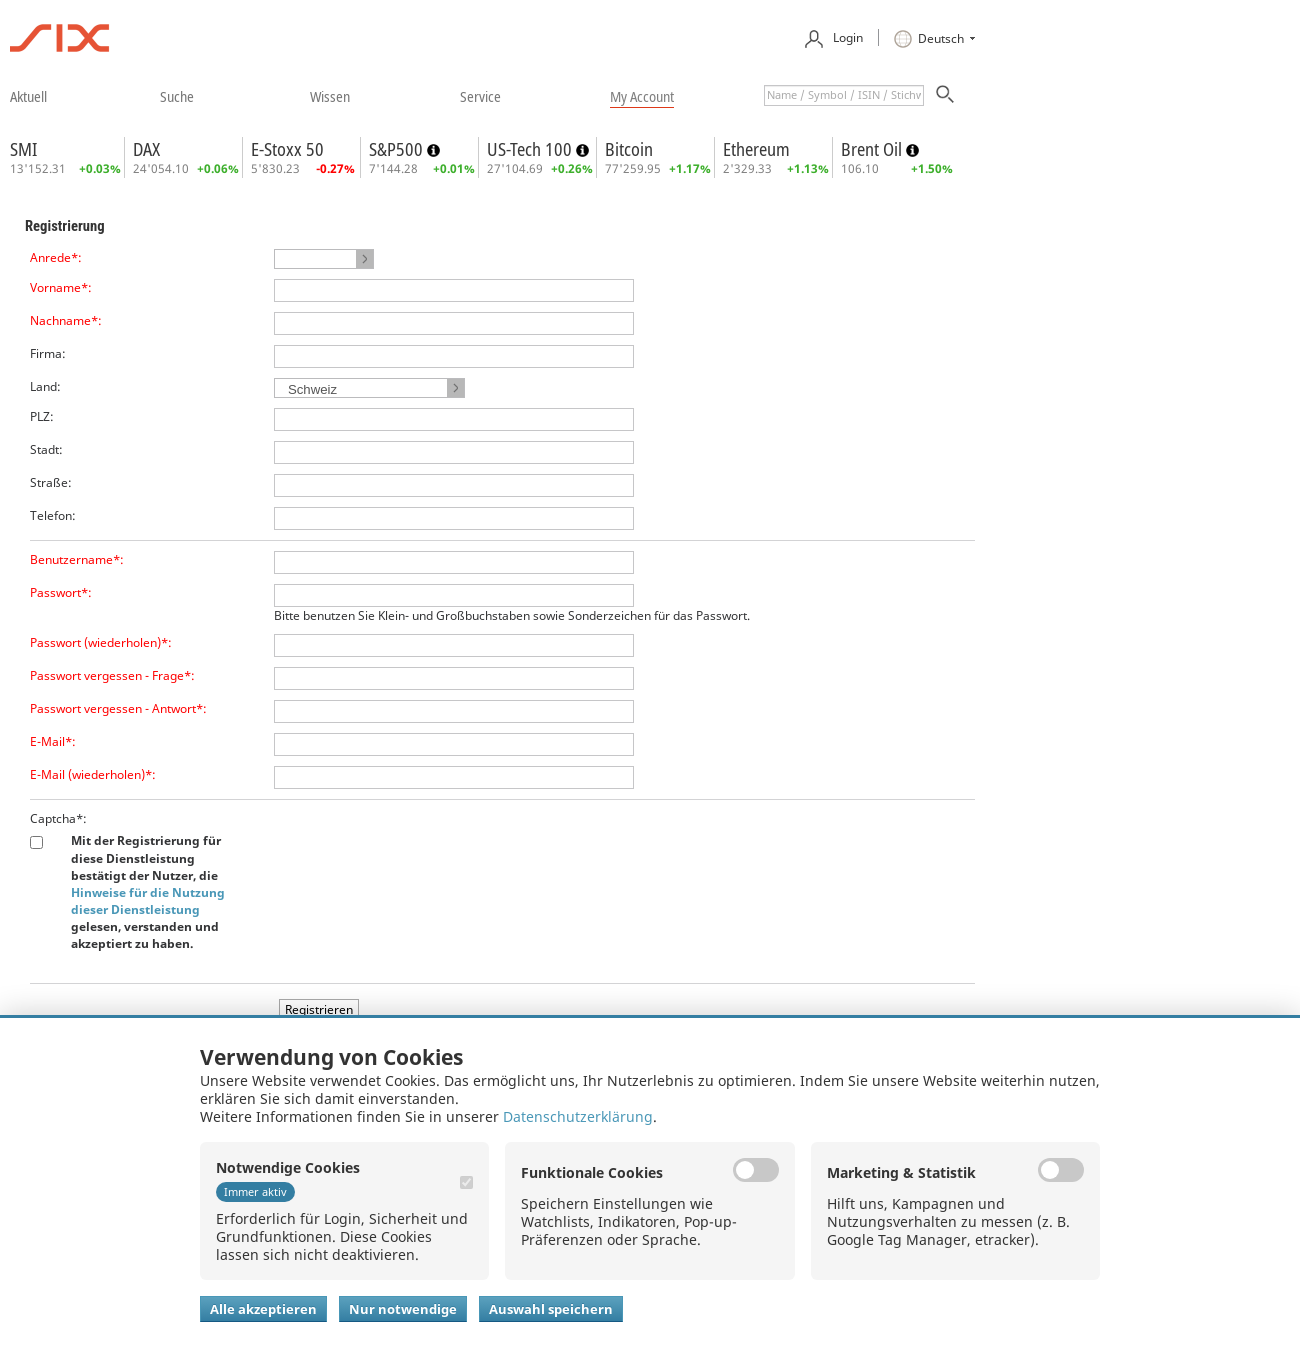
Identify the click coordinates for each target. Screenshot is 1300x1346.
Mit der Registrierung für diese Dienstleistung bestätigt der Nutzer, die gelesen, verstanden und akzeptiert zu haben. (148, 892)
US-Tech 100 (531, 149)
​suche (177, 96)
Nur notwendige (403, 1309)
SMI (23, 149)
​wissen (330, 96)
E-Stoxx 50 (287, 149)
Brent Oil (873, 149)
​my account (642, 96)
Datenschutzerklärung (578, 1116)
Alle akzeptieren (263, 1309)
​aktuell (28, 96)
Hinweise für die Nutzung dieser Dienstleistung (148, 901)
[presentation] (426, 849)
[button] (324, 259)
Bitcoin (629, 149)
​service (480, 96)
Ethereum (756, 149)
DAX (146, 149)
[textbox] (844, 95)
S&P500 (398, 149)
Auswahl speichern (551, 1309)
